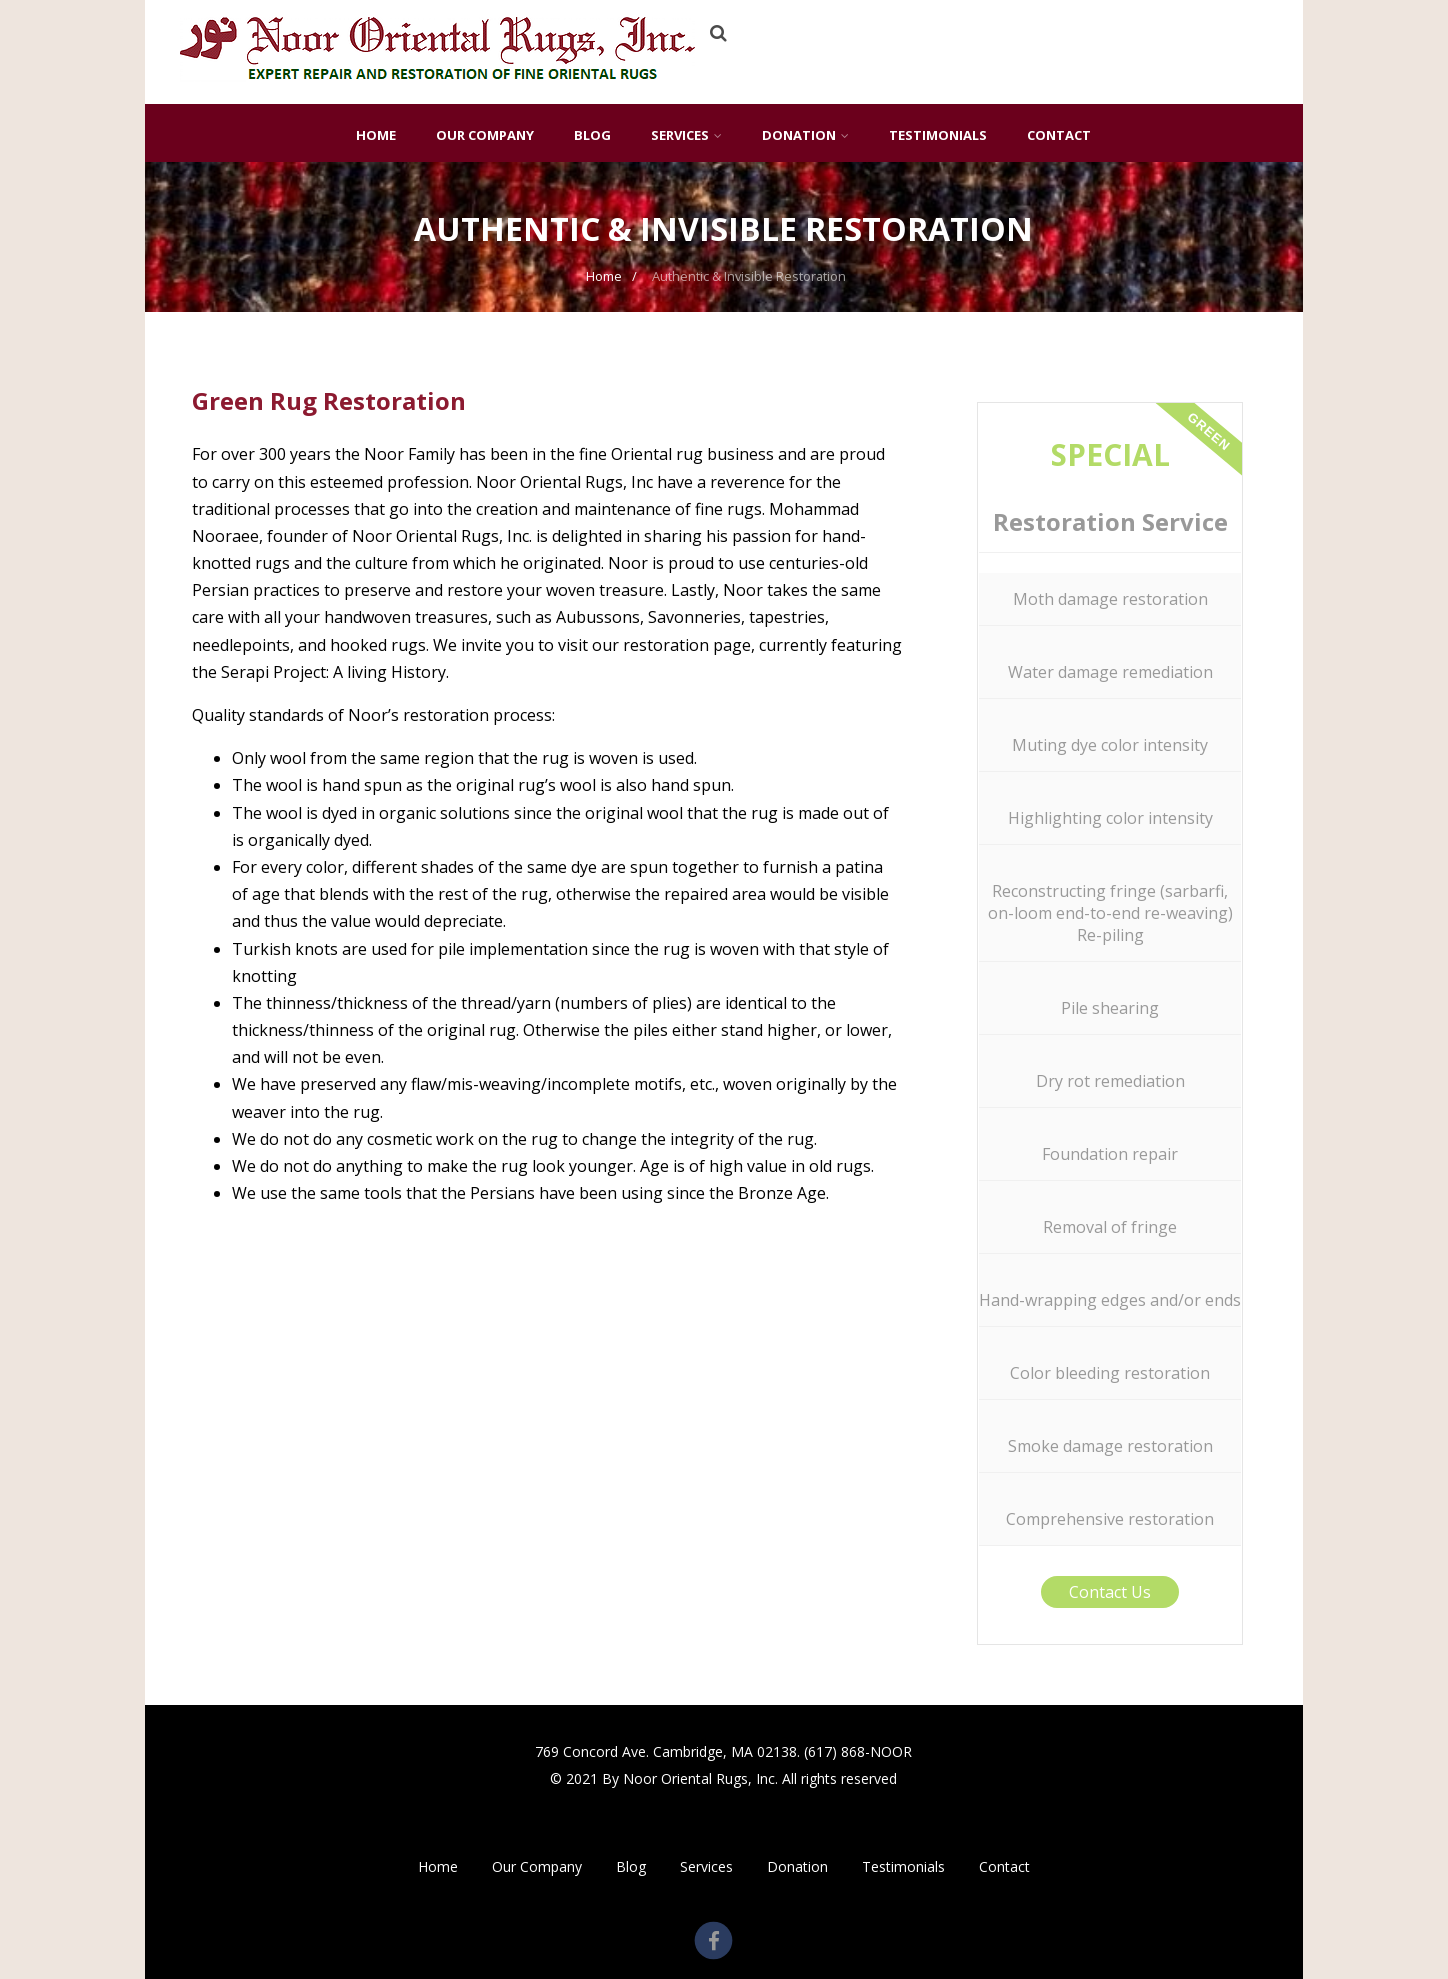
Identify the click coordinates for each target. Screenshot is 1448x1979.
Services (686, 135)
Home (376, 135)
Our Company (485, 135)
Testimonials (938, 135)
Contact (1059, 135)
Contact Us (1110, 1592)
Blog (592, 135)
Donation (805, 135)
